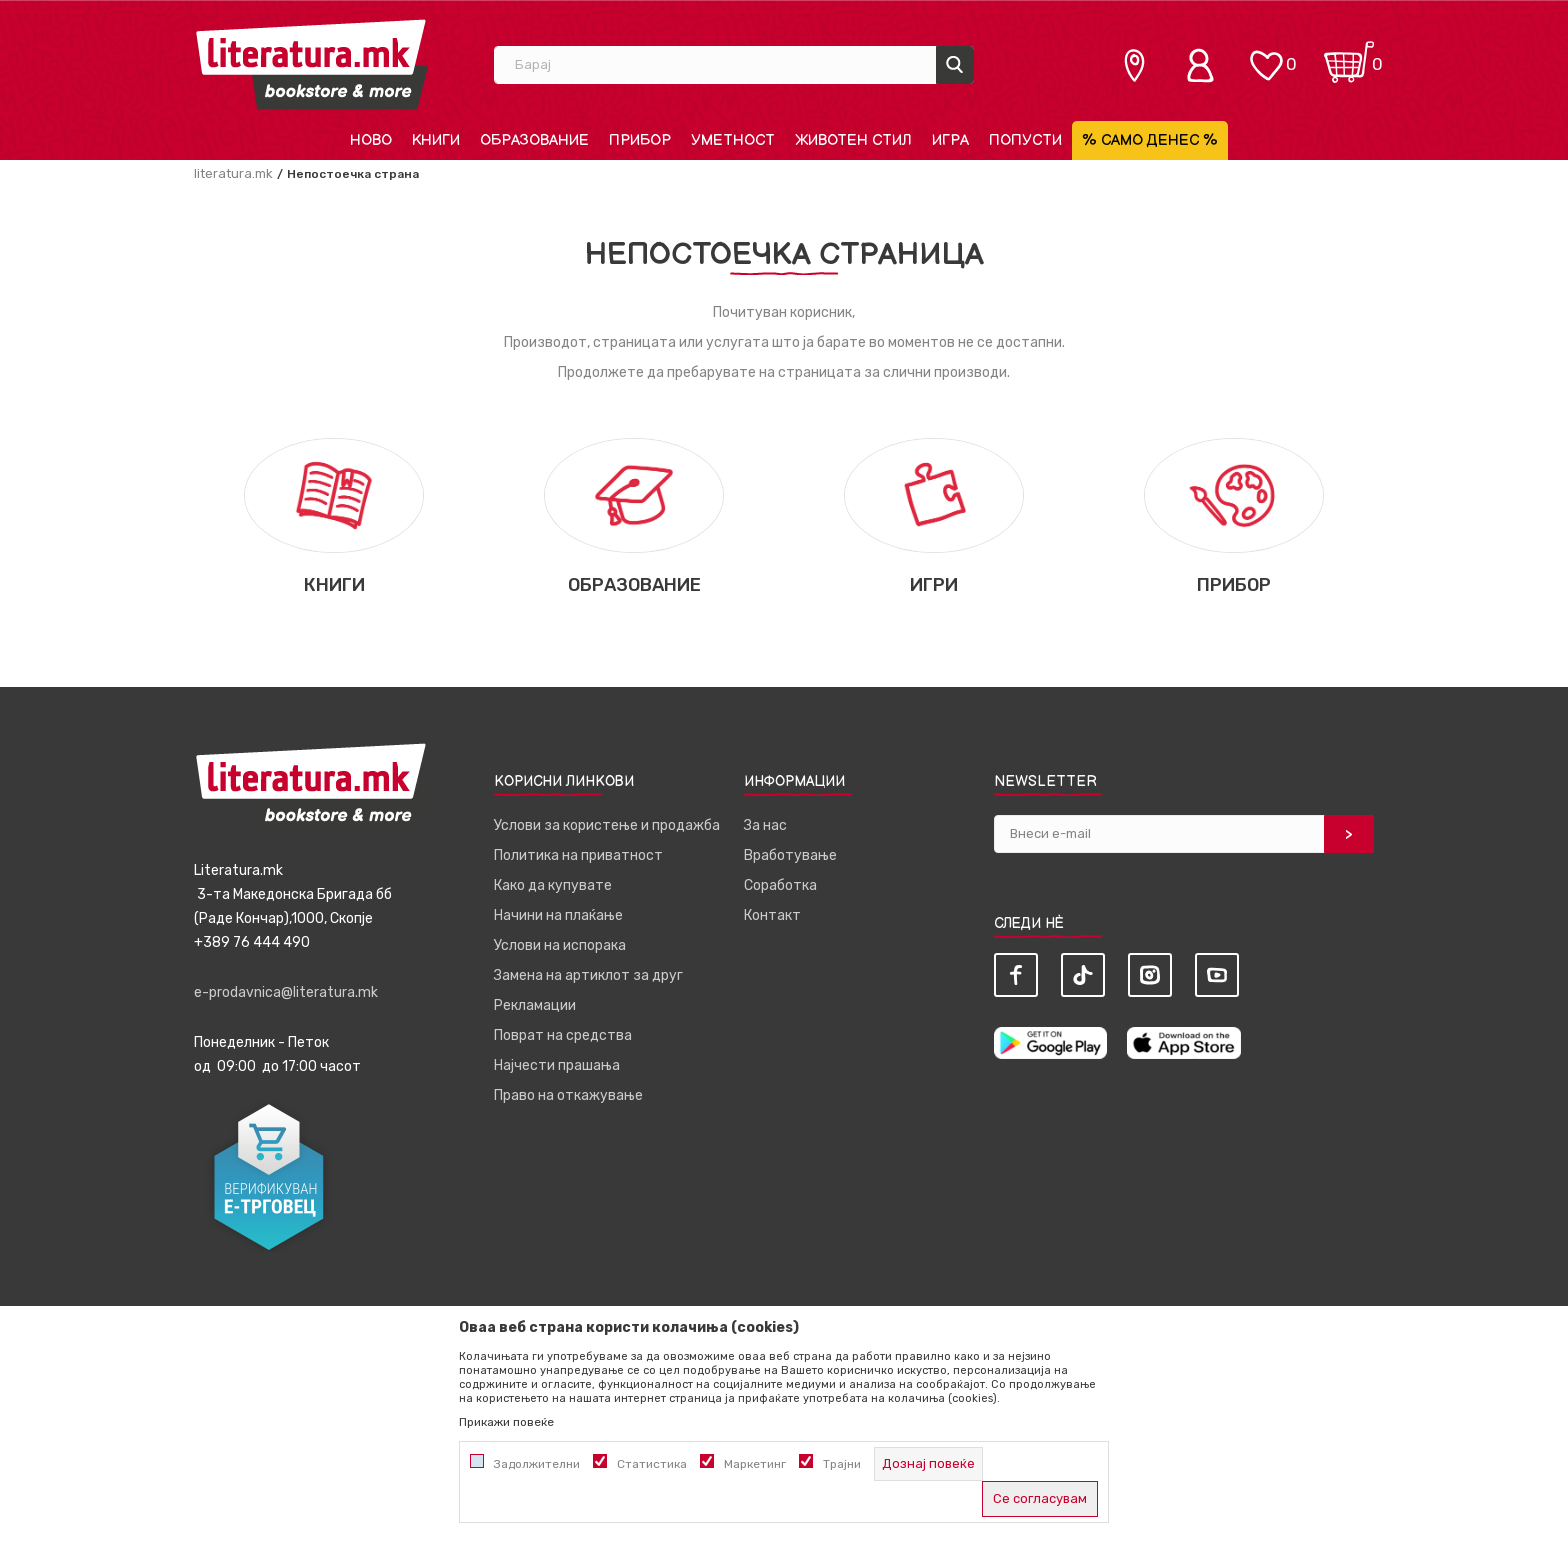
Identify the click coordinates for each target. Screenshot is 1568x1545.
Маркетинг (755, 1464)
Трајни (842, 1464)
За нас (765, 825)
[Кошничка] (1349, 55)
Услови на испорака (560, 945)
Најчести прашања (557, 1065)
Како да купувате (553, 885)
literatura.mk (233, 173)
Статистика (652, 1464)
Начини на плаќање (558, 915)
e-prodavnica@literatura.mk (286, 992)
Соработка (780, 885)
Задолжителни (537, 1464)
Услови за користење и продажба (607, 825)
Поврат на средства (563, 1035)
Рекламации (535, 1005)
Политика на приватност (578, 855)
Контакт (772, 915)
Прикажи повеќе (506, 1422)
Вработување (790, 855)
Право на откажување (568, 1095)
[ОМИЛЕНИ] (1266, 55)
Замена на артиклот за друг (588, 975)
